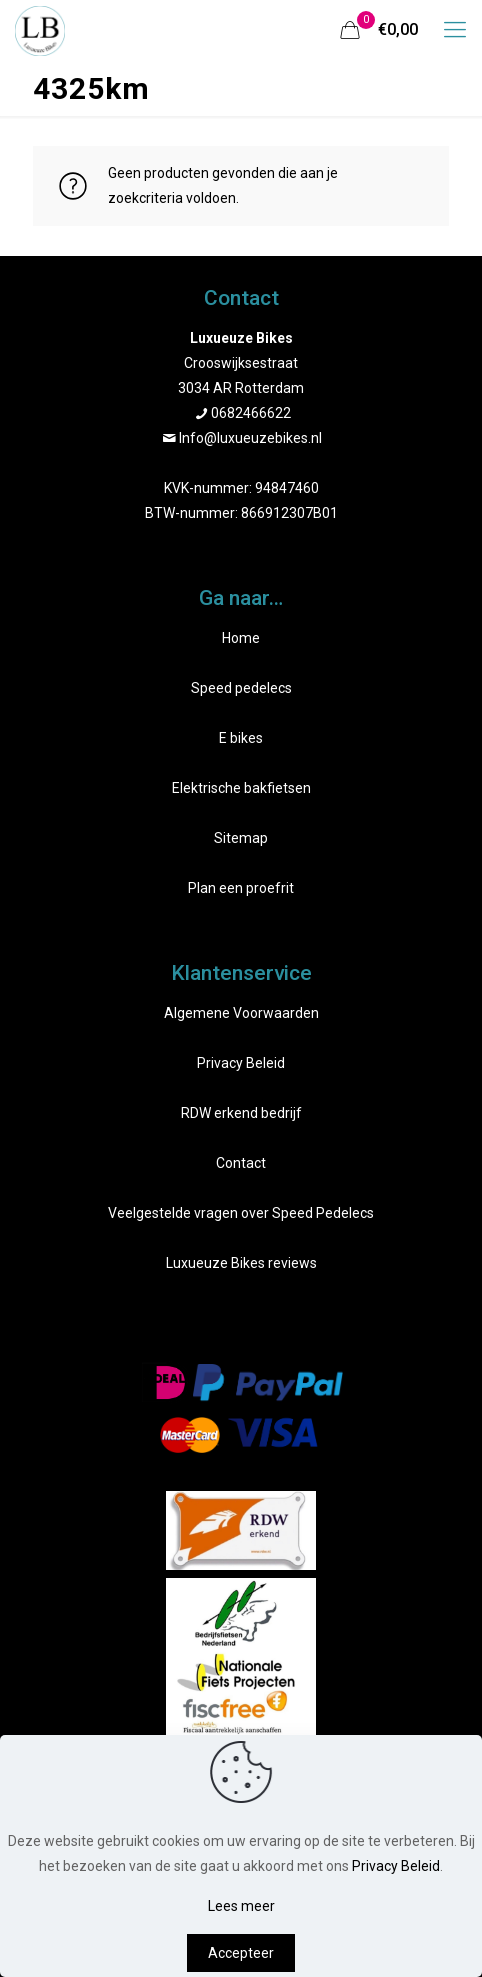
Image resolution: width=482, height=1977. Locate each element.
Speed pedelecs (241, 688)
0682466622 (251, 413)
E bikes (241, 738)
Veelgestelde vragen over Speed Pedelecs (241, 1213)
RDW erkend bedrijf (241, 1113)
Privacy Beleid (241, 1063)
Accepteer (241, 1953)
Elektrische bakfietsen (241, 788)
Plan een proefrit (241, 888)
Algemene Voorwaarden (241, 1013)
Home (241, 638)
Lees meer (241, 1906)
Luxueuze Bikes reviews (241, 1263)
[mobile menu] (455, 30)
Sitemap (241, 838)
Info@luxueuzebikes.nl (250, 438)
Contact (241, 1163)
